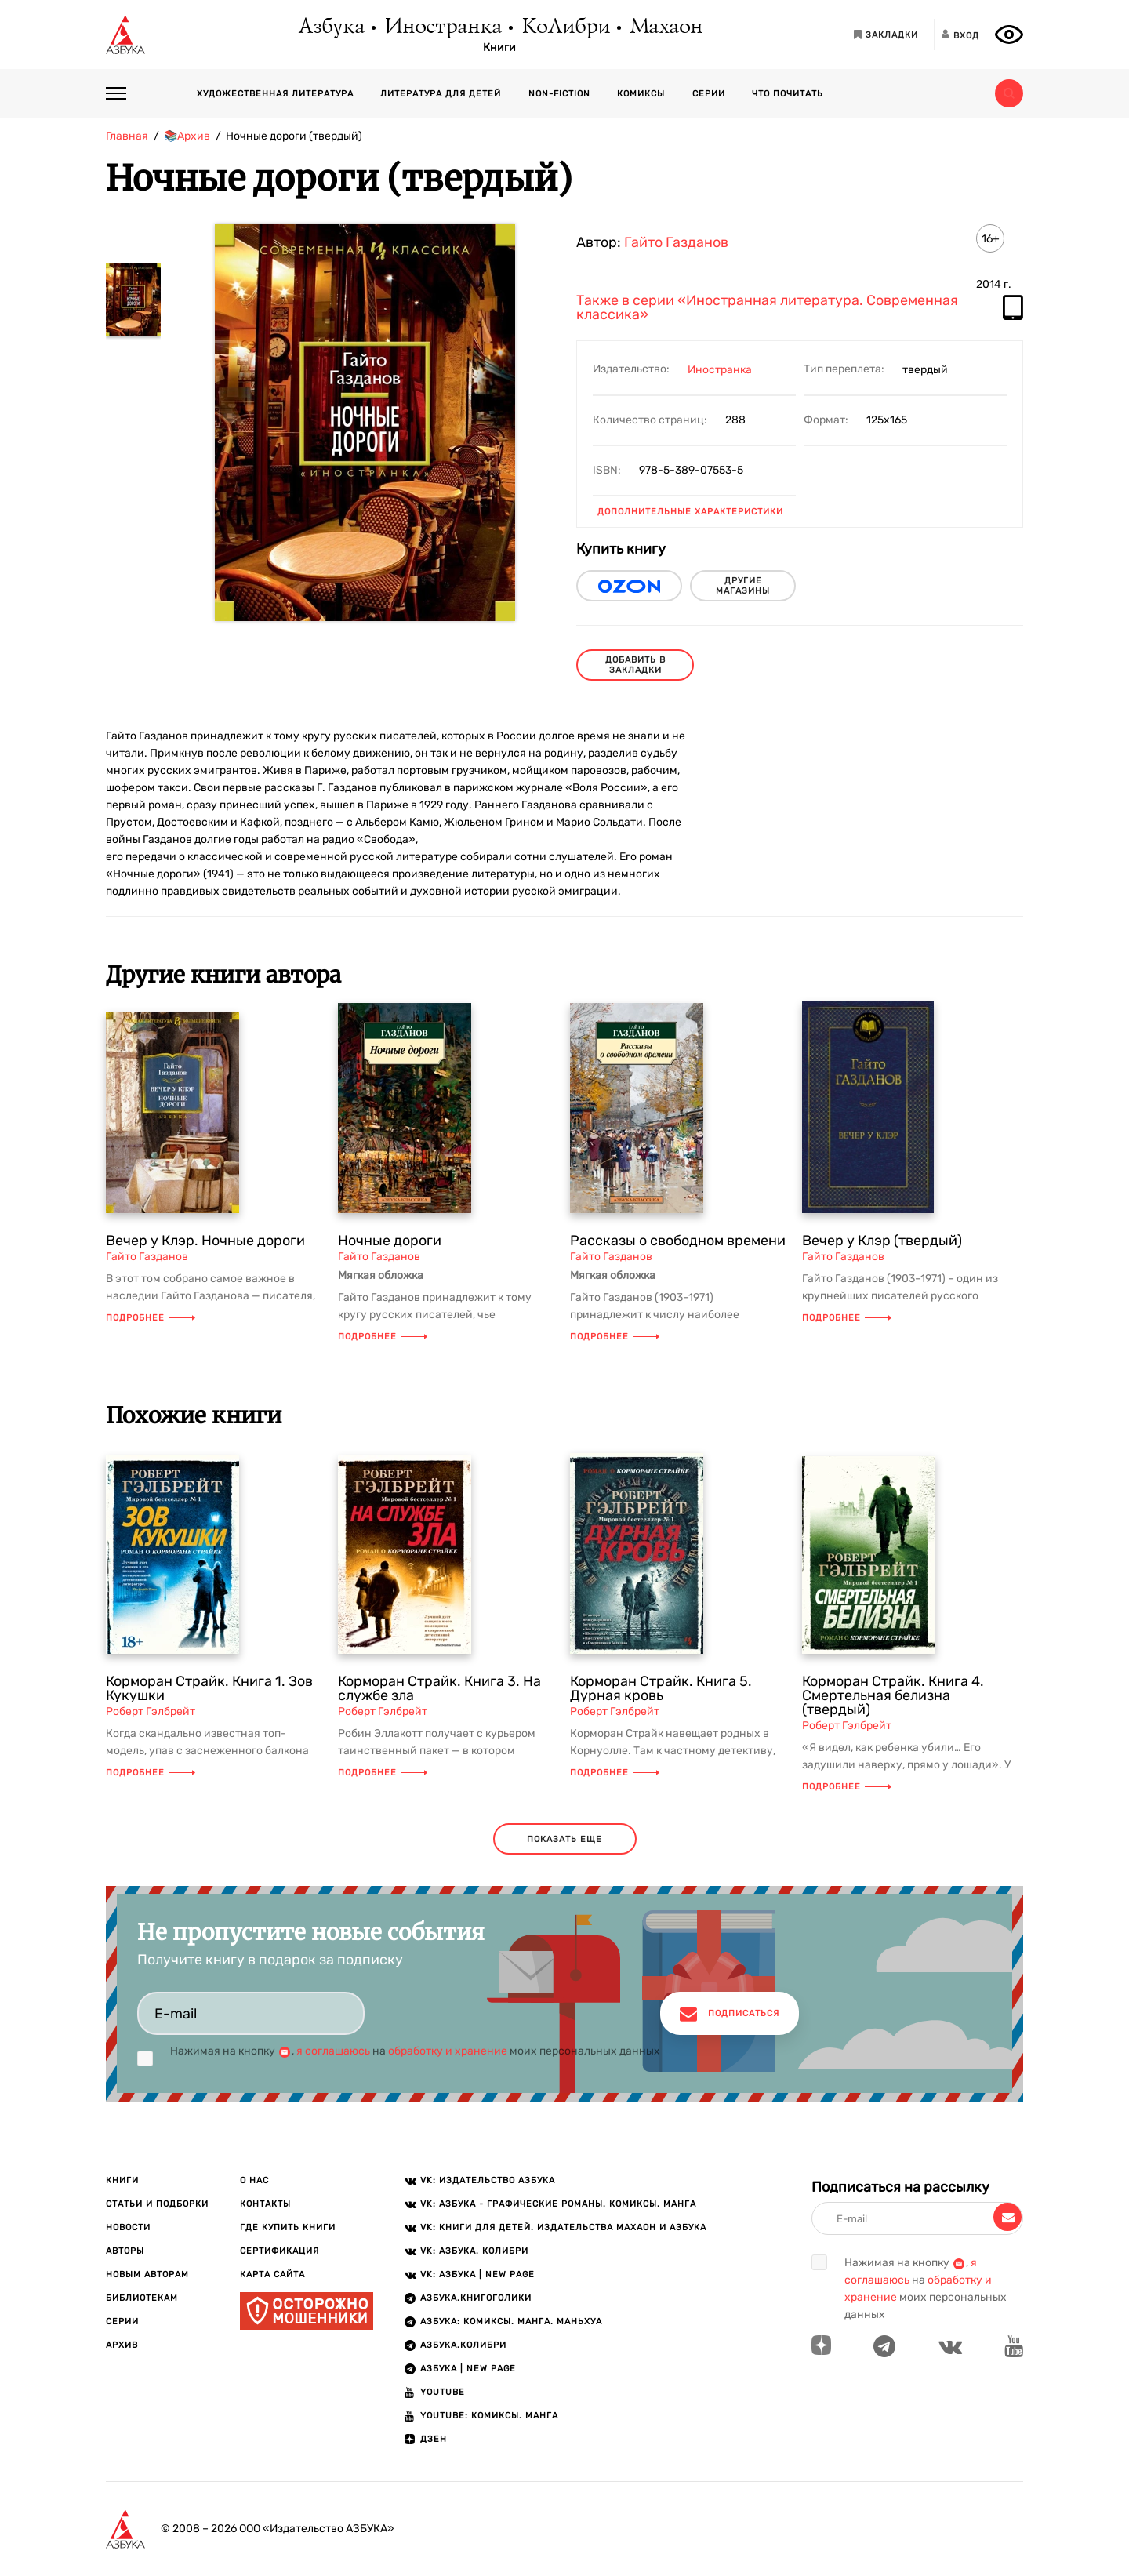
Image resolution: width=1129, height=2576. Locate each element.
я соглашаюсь (333, 2051)
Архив (122, 2345)
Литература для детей (440, 94)
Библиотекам (142, 2298)
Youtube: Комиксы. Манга (489, 2416)
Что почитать (787, 93)
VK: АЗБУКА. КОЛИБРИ (474, 2251)
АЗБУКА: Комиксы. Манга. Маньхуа (511, 2321)
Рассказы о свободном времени (678, 1241)
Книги (499, 47)
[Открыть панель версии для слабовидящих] (1009, 34)
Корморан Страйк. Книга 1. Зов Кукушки (209, 1688)
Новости (128, 2227)
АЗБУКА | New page (468, 2368)
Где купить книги (288, 2227)
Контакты (265, 2204)
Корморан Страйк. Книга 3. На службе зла (439, 1688)
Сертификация (279, 2251)
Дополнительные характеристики (690, 512)
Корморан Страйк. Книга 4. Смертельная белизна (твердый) (893, 1695)
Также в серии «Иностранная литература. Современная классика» (767, 308)
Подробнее (150, 1318)
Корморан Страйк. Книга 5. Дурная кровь (661, 1688)
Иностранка (442, 27)
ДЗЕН (433, 2439)
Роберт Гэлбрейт (150, 1711)
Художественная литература (275, 94)
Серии (708, 93)
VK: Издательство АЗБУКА (487, 2180)
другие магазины (743, 586)
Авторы (125, 2251)
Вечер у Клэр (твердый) (882, 1241)
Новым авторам (147, 2274)
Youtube (442, 2392)
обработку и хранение (447, 2051)
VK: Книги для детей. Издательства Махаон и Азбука (563, 2227)
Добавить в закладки (635, 665)
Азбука (330, 27)
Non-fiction (559, 94)
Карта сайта (272, 2274)
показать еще (564, 1839)
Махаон (665, 27)
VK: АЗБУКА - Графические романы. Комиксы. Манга (558, 2204)
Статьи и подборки (157, 2204)
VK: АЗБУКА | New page (477, 2274)
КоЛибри (565, 27)
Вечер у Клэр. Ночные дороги (205, 1241)
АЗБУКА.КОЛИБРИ (463, 2345)
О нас (254, 2180)
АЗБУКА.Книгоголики (476, 2298)
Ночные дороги (389, 1241)
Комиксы (641, 94)
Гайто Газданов (676, 242)
